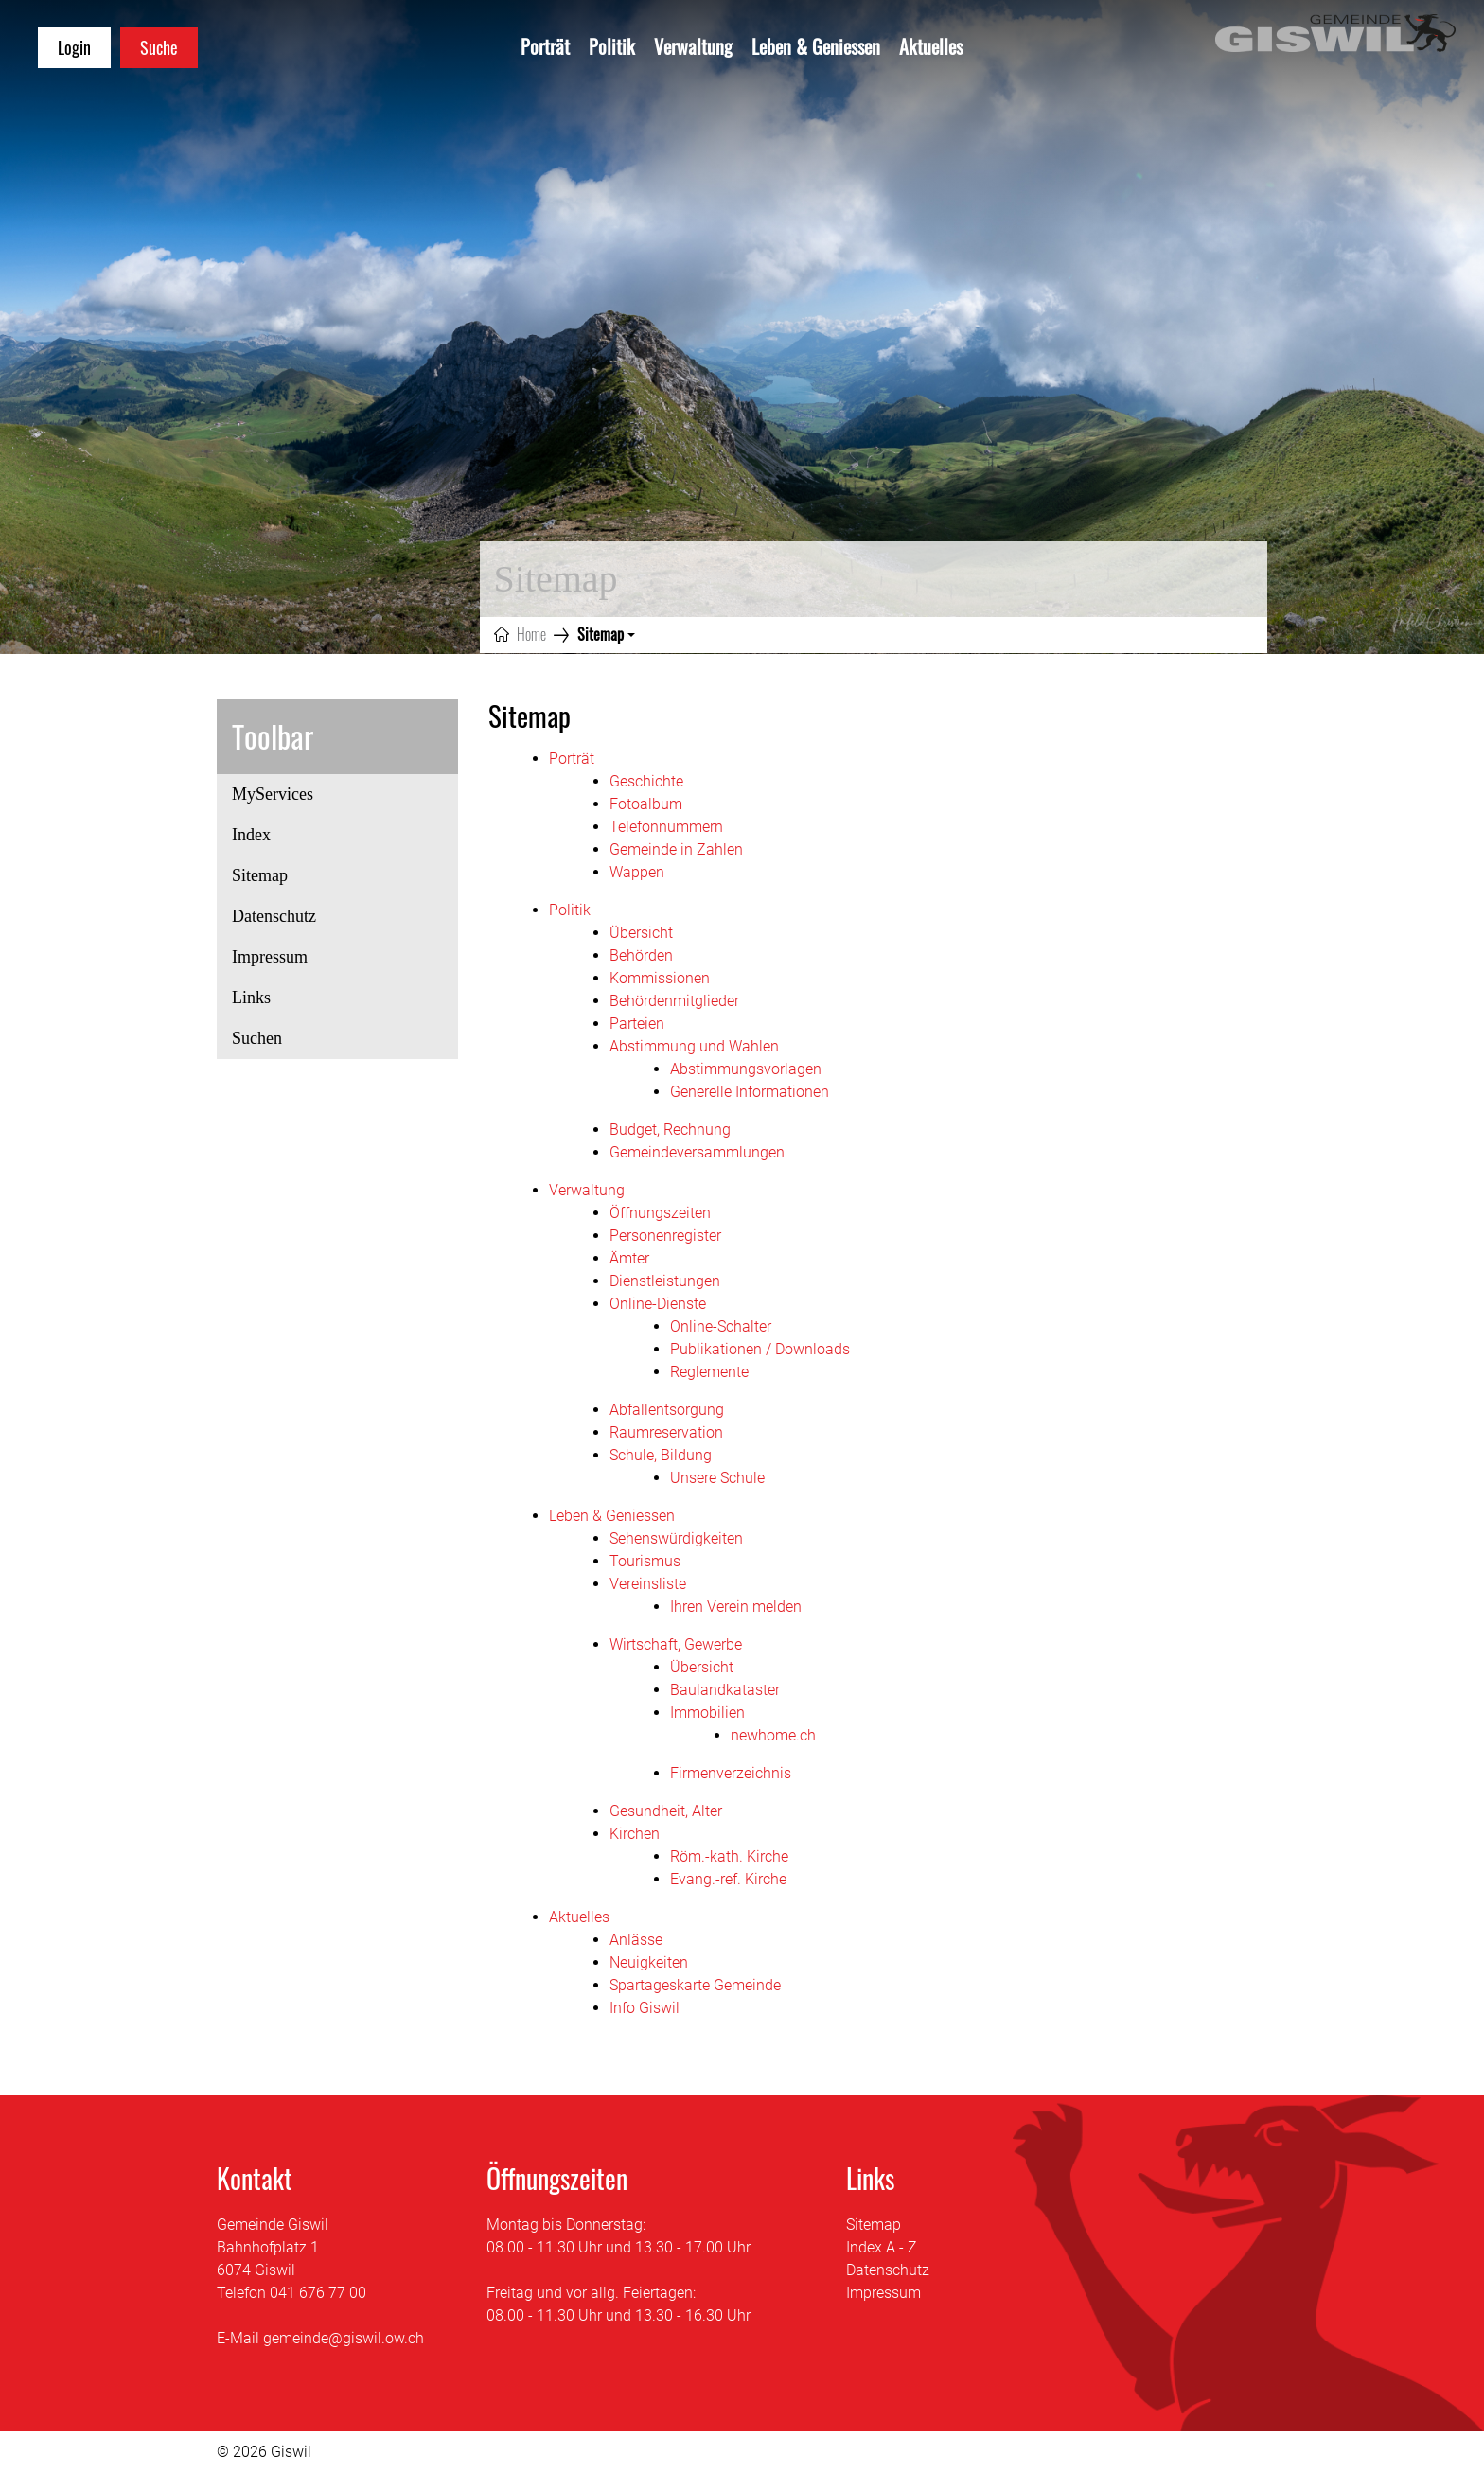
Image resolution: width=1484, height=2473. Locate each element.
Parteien (637, 1024)
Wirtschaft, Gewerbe (676, 1644)
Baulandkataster (725, 1690)
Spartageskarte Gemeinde (695, 1985)
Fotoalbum (646, 804)
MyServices (272, 794)
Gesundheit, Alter (666, 1811)
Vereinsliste (648, 1584)
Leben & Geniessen (815, 46)
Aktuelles (931, 46)
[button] (606, 634)
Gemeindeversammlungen (697, 1152)
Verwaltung (693, 46)
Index (251, 834)
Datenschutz (274, 916)
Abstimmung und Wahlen (694, 1046)
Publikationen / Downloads (760, 1349)
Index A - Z (881, 2247)
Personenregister (665, 1236)
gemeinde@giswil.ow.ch (343, 2338)
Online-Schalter (720, 1326)
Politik (612, 46)
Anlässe (636, 1940)
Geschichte (646, 781)
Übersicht (641, 933)
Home (531, 634)
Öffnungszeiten (660, 1213)
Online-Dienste (658, 1304)
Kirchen (635, 1834)
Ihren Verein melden (736, 1607)
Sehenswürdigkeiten (676, 1538)
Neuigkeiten (649, 1962)
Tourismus (645, 1561)
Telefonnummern (666, 827)
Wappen (637, 872)
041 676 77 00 (318, 2293)
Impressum (270, 956)
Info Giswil (645, 2008)
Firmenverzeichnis (730, 1773)
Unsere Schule (717, 1478)
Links (251, 997)
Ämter (629, 1258)
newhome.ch (773, 1735)
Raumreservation (666, 1432)
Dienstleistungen (665, 1281)
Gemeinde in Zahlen (676, 849)
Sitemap (282, 881)
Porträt (545, 46)
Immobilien (707, 1713)
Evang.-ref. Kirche (728, 1879)
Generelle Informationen (749, 1092)
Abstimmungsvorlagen (746, 1069)
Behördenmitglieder (674, 1001)
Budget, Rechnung (670, 1130)
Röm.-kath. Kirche (729, 1856)
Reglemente (709, 1372)
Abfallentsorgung (667, 1410)
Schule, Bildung (661, 1455)
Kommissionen (660, 978)
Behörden (641, 955)
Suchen (257, 1038)
